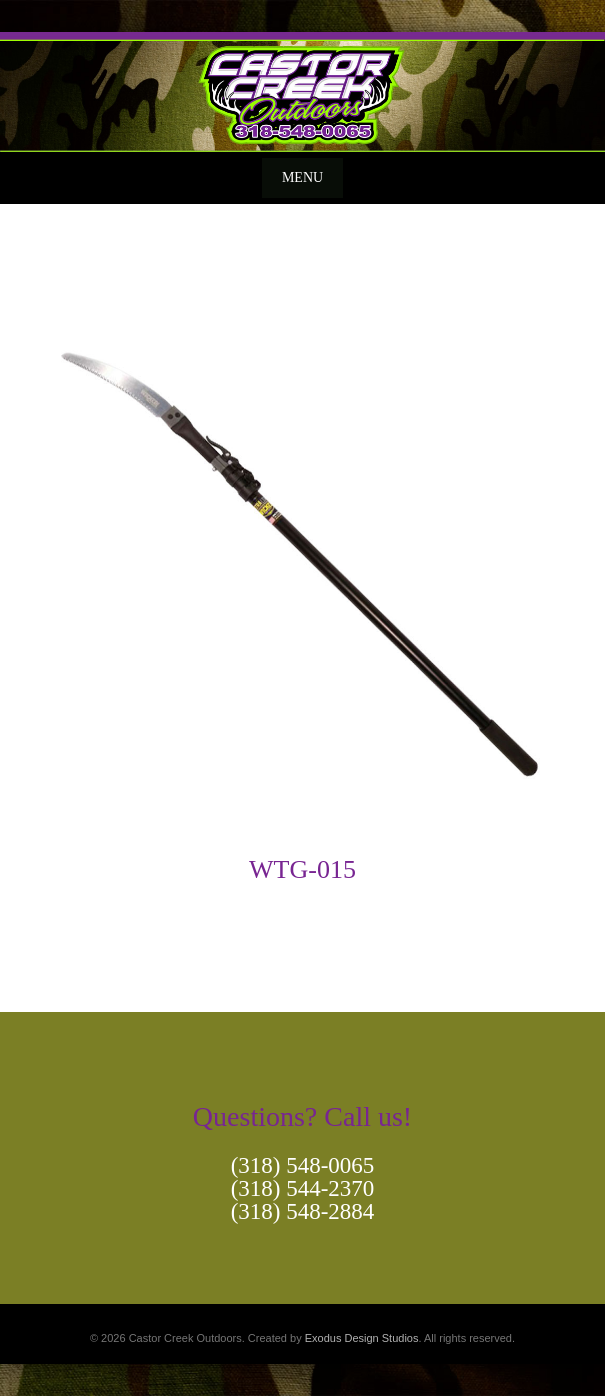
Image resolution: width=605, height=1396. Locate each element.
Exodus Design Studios (362, 1338)
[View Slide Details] (302, 92)
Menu (302, 177)
